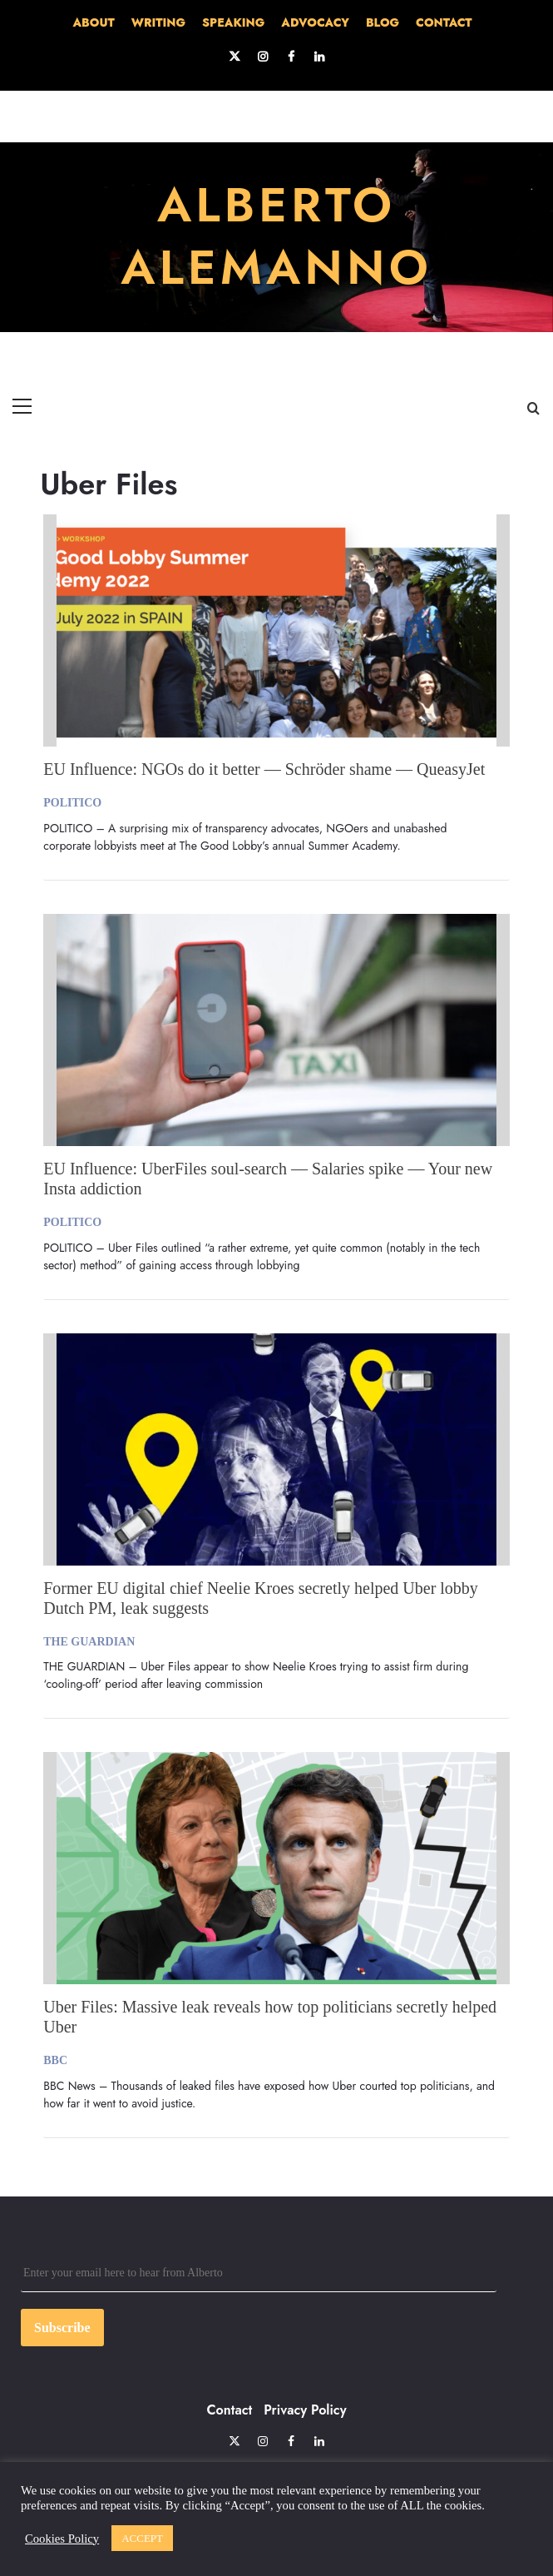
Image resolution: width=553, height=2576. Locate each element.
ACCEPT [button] (142, 2538)
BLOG (382, 22)
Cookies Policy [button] (62, 2538)
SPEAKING (233, 22)
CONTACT (444, 22)
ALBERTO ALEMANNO (276, 236)
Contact (229, 2410)
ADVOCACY (315, 22)
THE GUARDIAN (89, 1641)
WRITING (158, 22)
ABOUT (93, 22)
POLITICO (72, 803)
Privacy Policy (305, 2410)
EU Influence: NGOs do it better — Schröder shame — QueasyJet (264, 769)
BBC (55, 2060)
